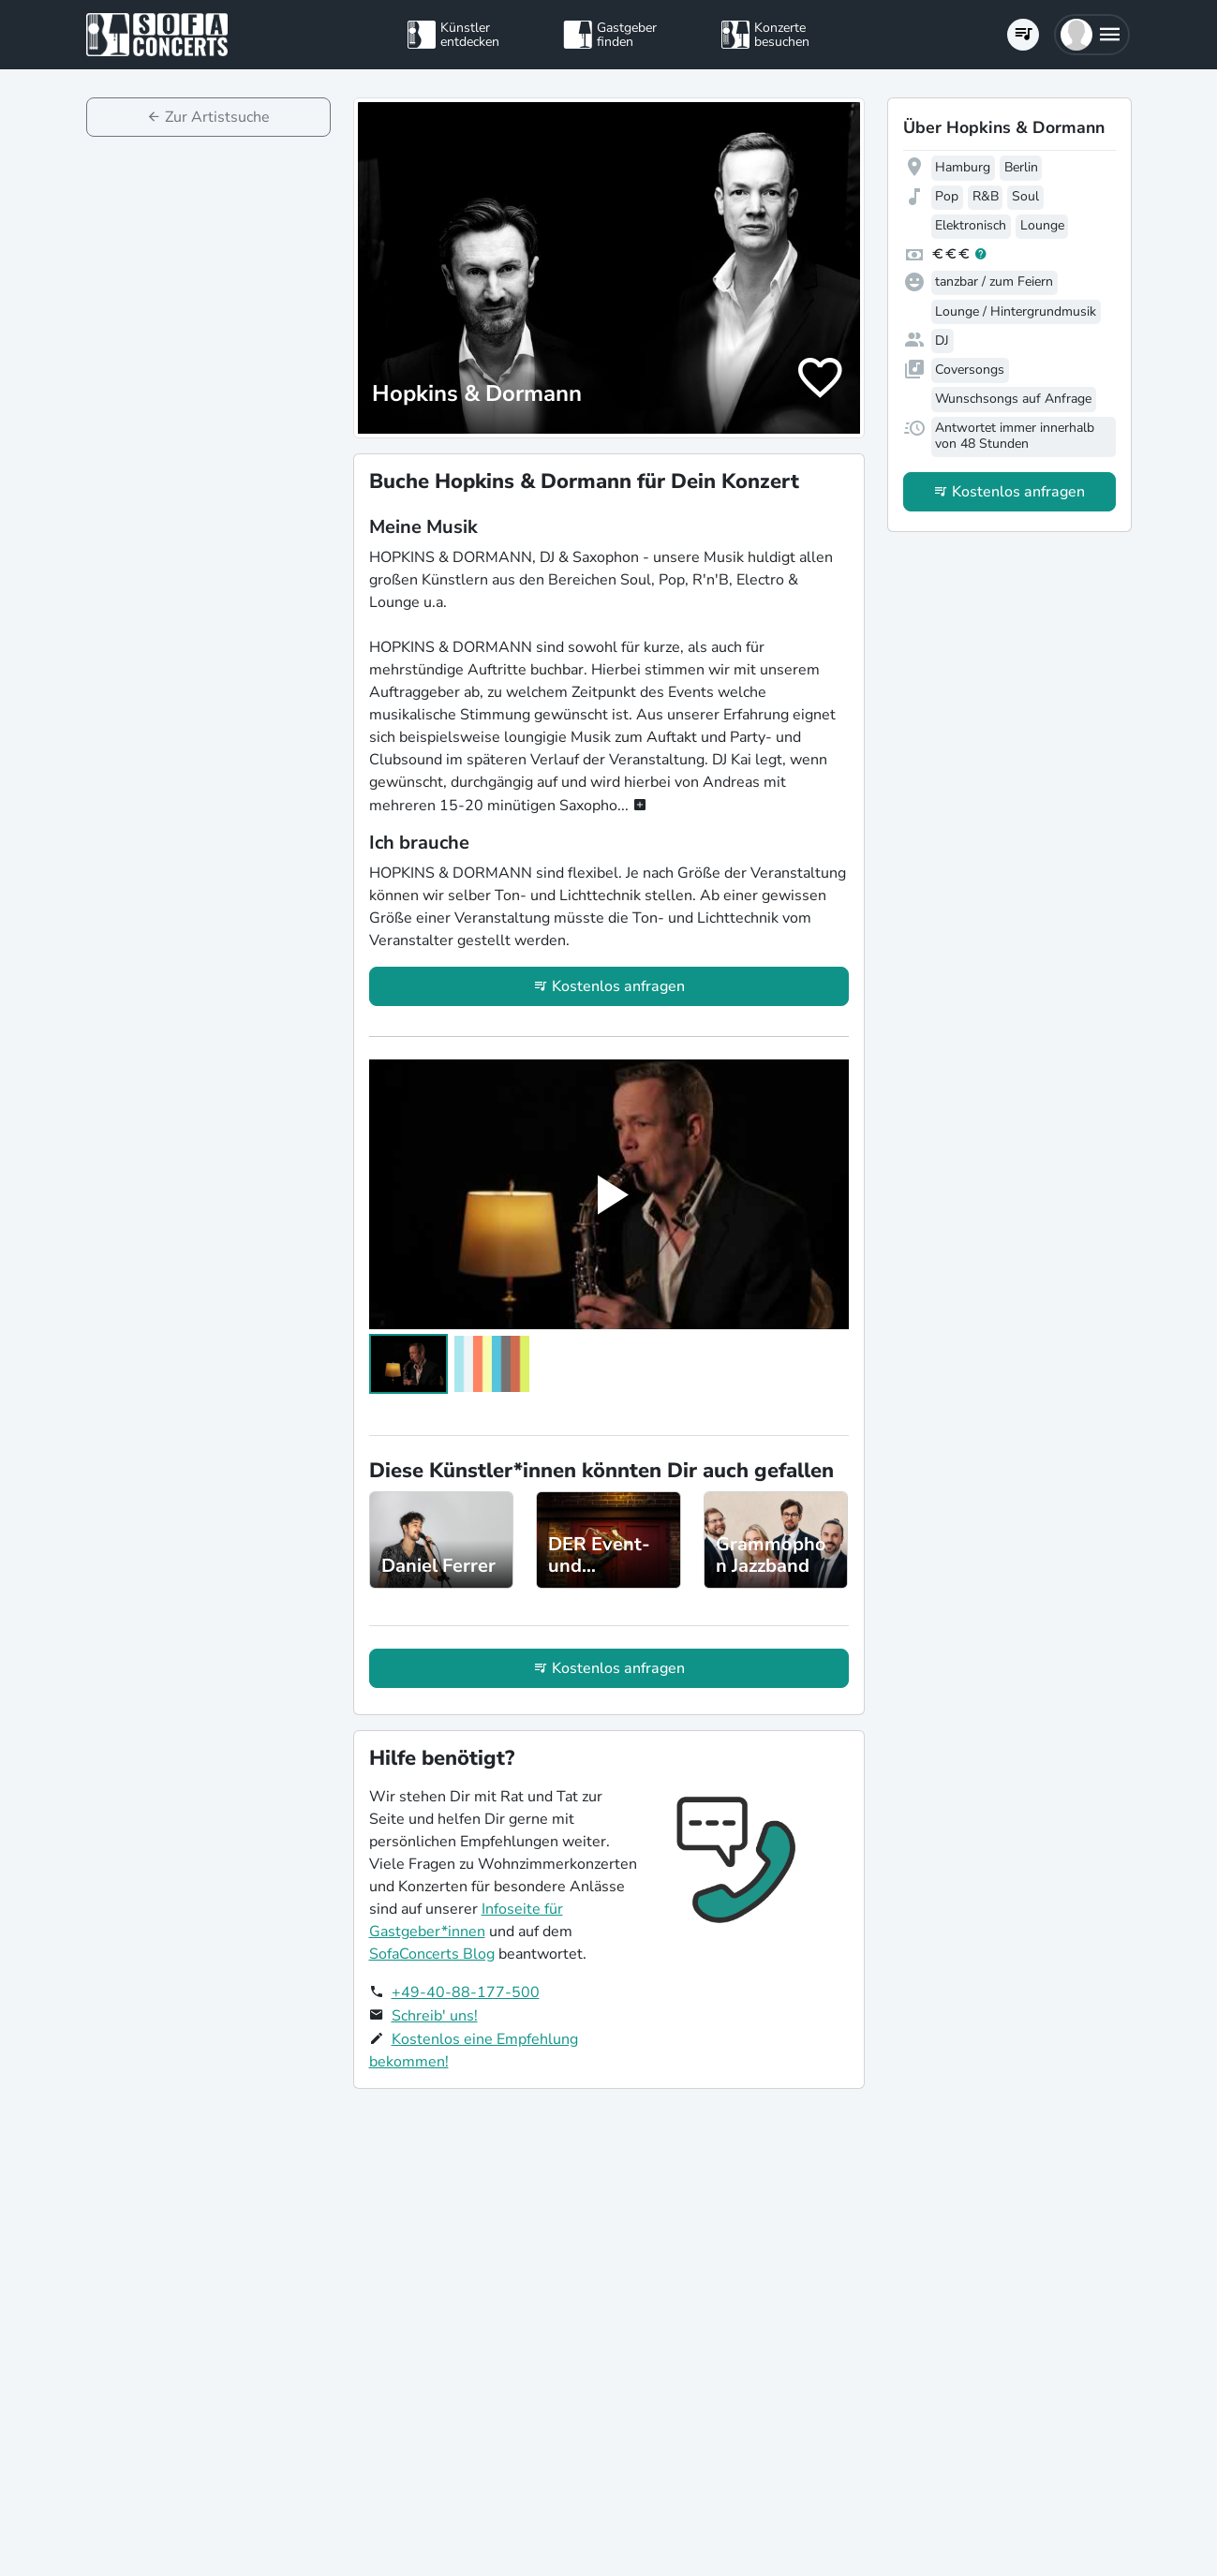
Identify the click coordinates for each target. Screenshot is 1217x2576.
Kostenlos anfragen (618, 986)
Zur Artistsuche (217, 117)
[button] (1092, 34)
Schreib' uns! (435, 2016)
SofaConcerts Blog (432, 1954)
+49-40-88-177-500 (466, 1992)
